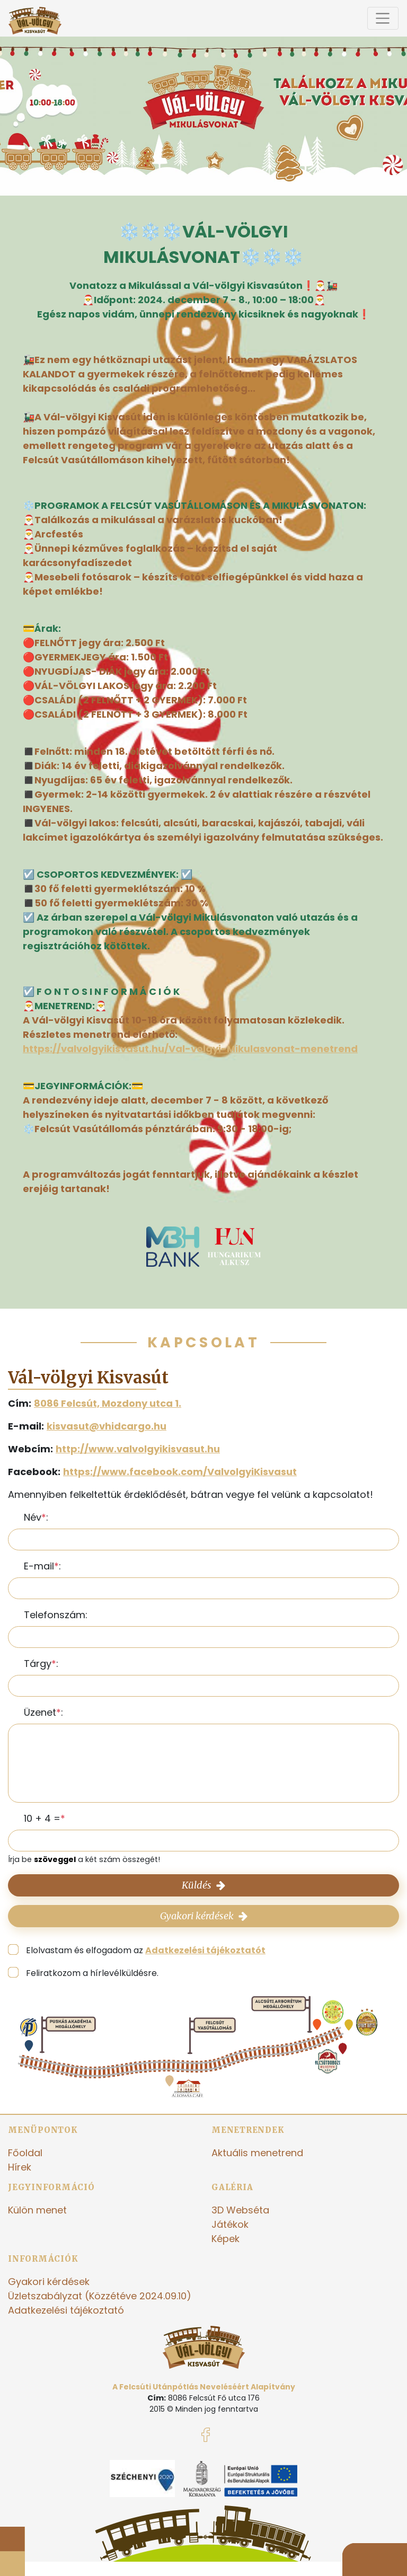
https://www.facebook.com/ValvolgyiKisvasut (180, 1471)
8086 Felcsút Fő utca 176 (214, 2398)
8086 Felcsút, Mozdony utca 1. (107, 1403)
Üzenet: (43, 1712)
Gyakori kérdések (203, 1916)
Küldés (203, 1885)
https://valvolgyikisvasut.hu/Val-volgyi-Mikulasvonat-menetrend (190, 1048)
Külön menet (37, 2210)
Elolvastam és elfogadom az (146, 1950)
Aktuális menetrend (257, 2152)
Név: (36, 1517)
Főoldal (25, 2152)
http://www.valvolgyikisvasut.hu (138, 1448)
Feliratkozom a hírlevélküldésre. (92, 1973)
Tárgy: (41, 1663)
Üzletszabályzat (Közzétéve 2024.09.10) (99, 2295)
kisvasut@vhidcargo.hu (106, 1426)
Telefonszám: (55, 1614)
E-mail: (42, 1566)
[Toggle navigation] (383, 18)
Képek (225, 2238)
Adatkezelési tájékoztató (66, 2310)
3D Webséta (240, 2210)
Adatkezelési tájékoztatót (205, 1950)
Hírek (19, 2167)
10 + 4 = (42, 1818)
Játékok (230, 2224)
